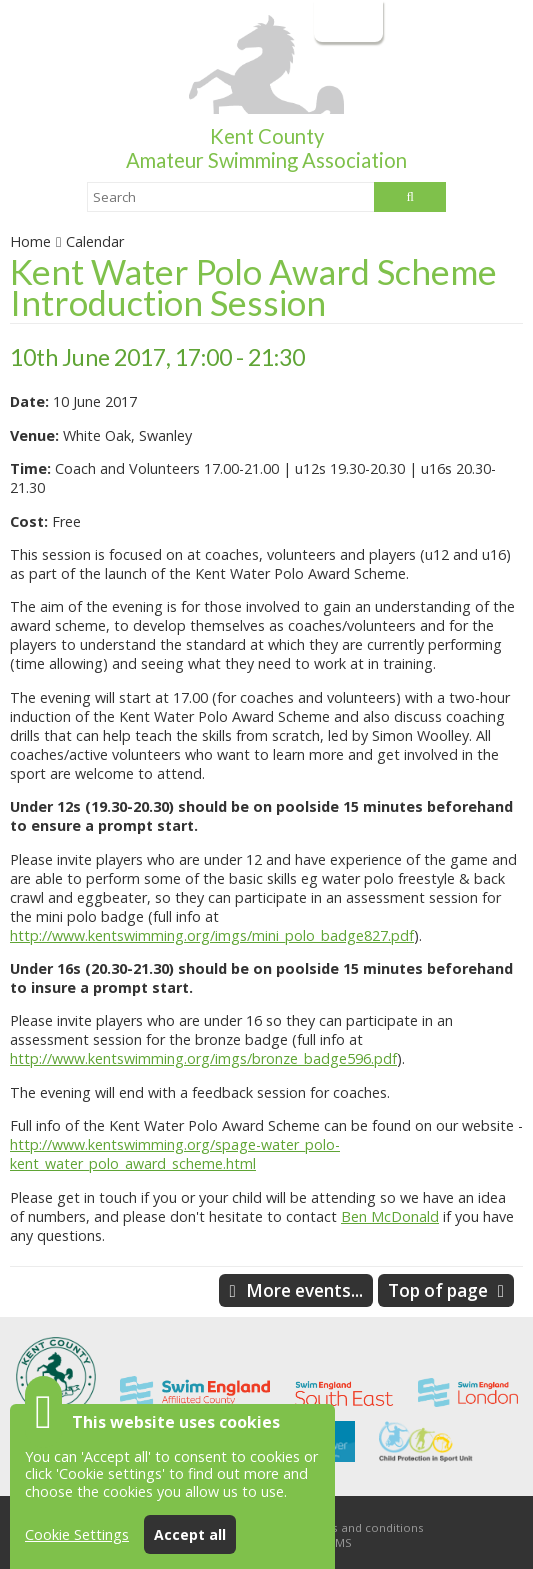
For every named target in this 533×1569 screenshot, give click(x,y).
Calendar (95, 241)
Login (346, 20)
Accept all (190, 1534)
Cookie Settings (77, 1534)
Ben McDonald (390, 1216)
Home (30, 241)
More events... (304, 1290)
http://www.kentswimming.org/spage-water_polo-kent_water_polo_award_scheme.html (175, 1154)
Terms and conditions (363, 1527)
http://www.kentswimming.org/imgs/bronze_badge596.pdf (203, 1058)
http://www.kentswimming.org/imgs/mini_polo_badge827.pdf (212, 935)
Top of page (438, 1290)
